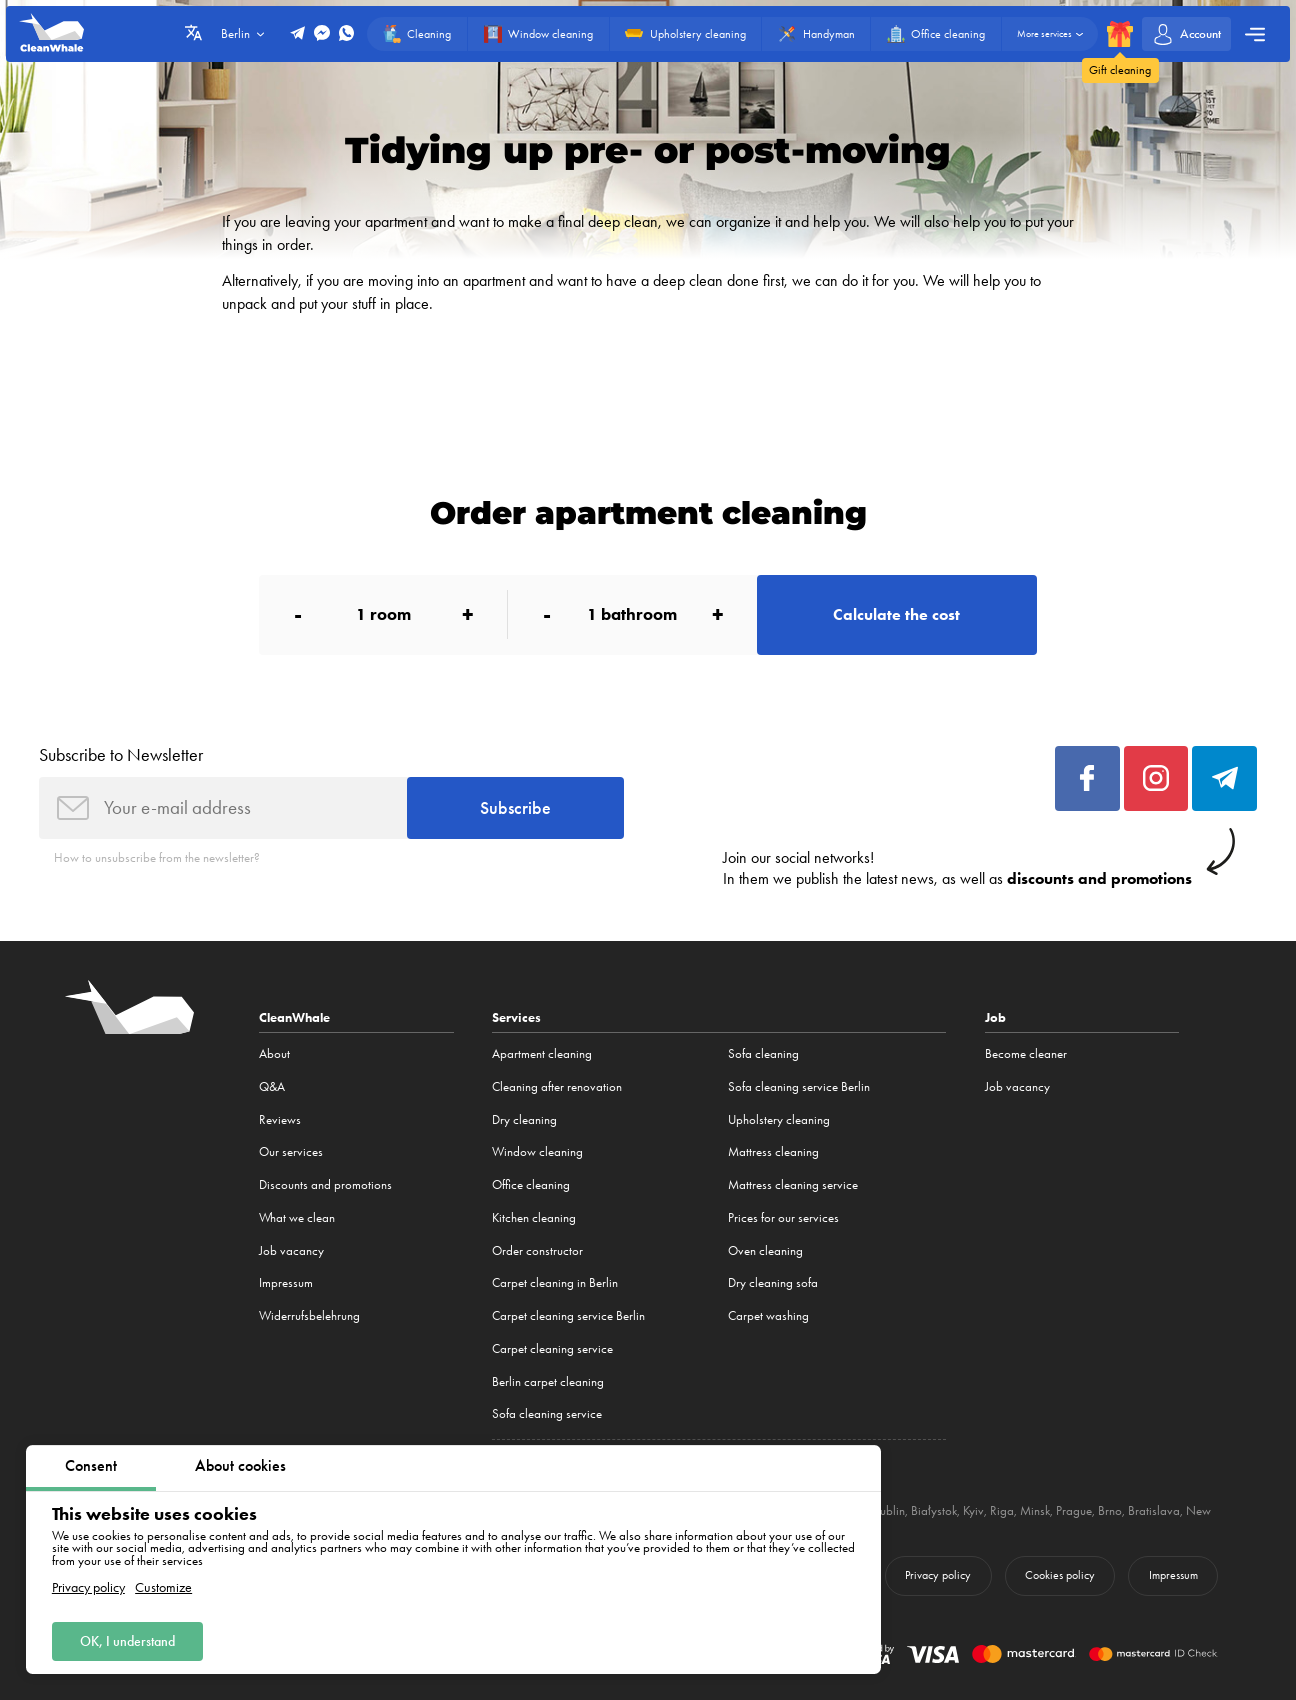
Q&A (272, 1086)
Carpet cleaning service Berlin (568, 1315)
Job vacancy (291, 1250)
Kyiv (973, 1510)
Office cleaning (531, 1184)
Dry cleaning (524, 1119)
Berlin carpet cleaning (548, 1381)
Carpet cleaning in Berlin (555, 1282)
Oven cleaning (765, 1250)
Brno (1110, 1510)
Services (516, 1017)
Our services (291, 1151)
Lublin (890, 1510)
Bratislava (1154, 1510)
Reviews (280, 1119)
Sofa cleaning (763, 1053)
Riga (1002, 1510)
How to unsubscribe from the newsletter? (157, 857)
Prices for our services (783, 1217)
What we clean (297, 1217)
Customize (163, 1589)
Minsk (1035, 1510)
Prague (1074, 1510)
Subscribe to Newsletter (121, 755)
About (274, 1053)
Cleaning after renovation (557, 1086)
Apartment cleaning (542, 1053)
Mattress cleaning (773, 1151)
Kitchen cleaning (534, 1217)
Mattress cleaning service (793, 1184)
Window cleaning (537, 1151)
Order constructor (537, 1250)
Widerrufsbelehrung (309, 1315)
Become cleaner (1026, 1053)
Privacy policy (88, 1589)
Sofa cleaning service (547, 1413)
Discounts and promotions (325, 1184)
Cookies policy (1060, 1575)
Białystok (934, 1510)
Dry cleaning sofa (773, 1282)
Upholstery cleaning (779, 1119)
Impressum (286, 1282)
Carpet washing (768, 1315)
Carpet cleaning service (552, 1348)
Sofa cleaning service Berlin (799, 1086)
